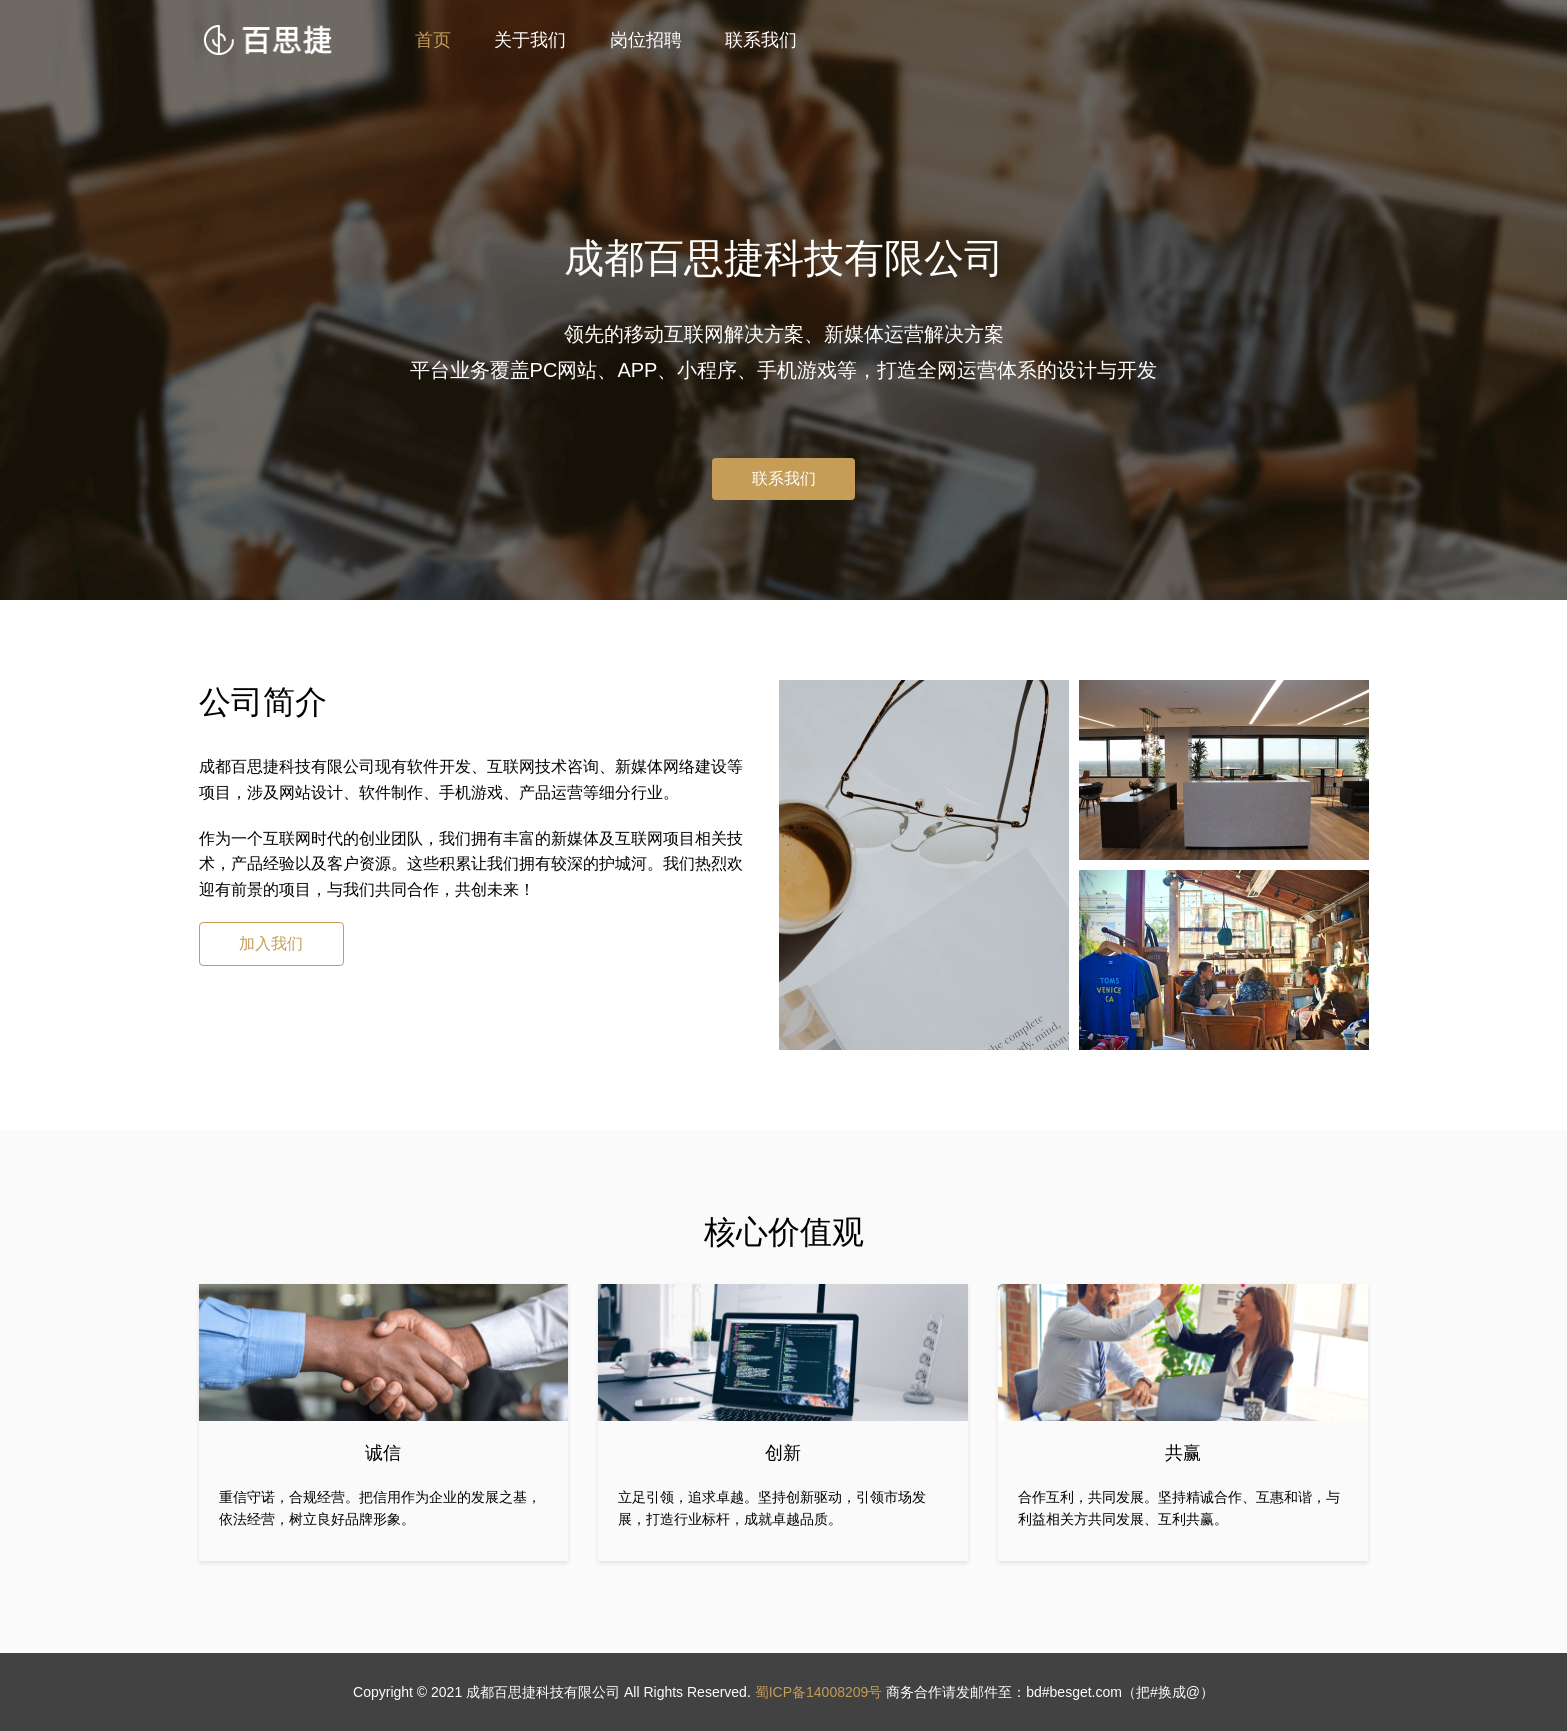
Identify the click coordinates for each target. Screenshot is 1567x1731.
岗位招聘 (646, 40)
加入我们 (271, 943)
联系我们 (761, 40)
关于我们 (530, 40)
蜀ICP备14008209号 (819, 1692)
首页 (433, 40)
